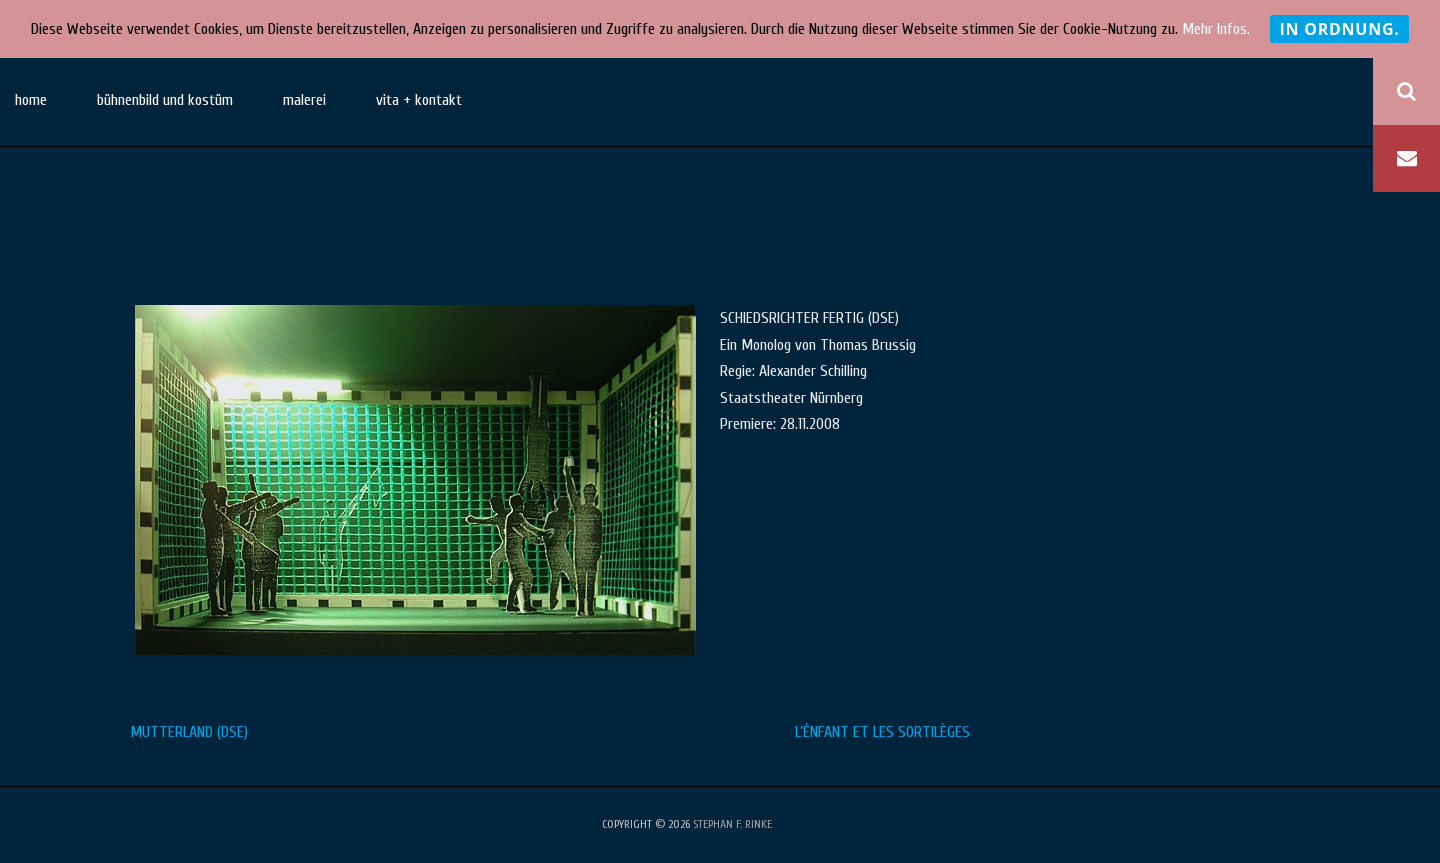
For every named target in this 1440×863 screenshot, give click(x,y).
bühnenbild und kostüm (165, 100)
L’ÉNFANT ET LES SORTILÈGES (882, 732)
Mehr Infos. (1216, 29)
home (31, 100)
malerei (304, 100)
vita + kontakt (419, 100)
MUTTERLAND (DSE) (189, 732)
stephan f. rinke (732, 824)
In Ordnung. (1339, 29)
